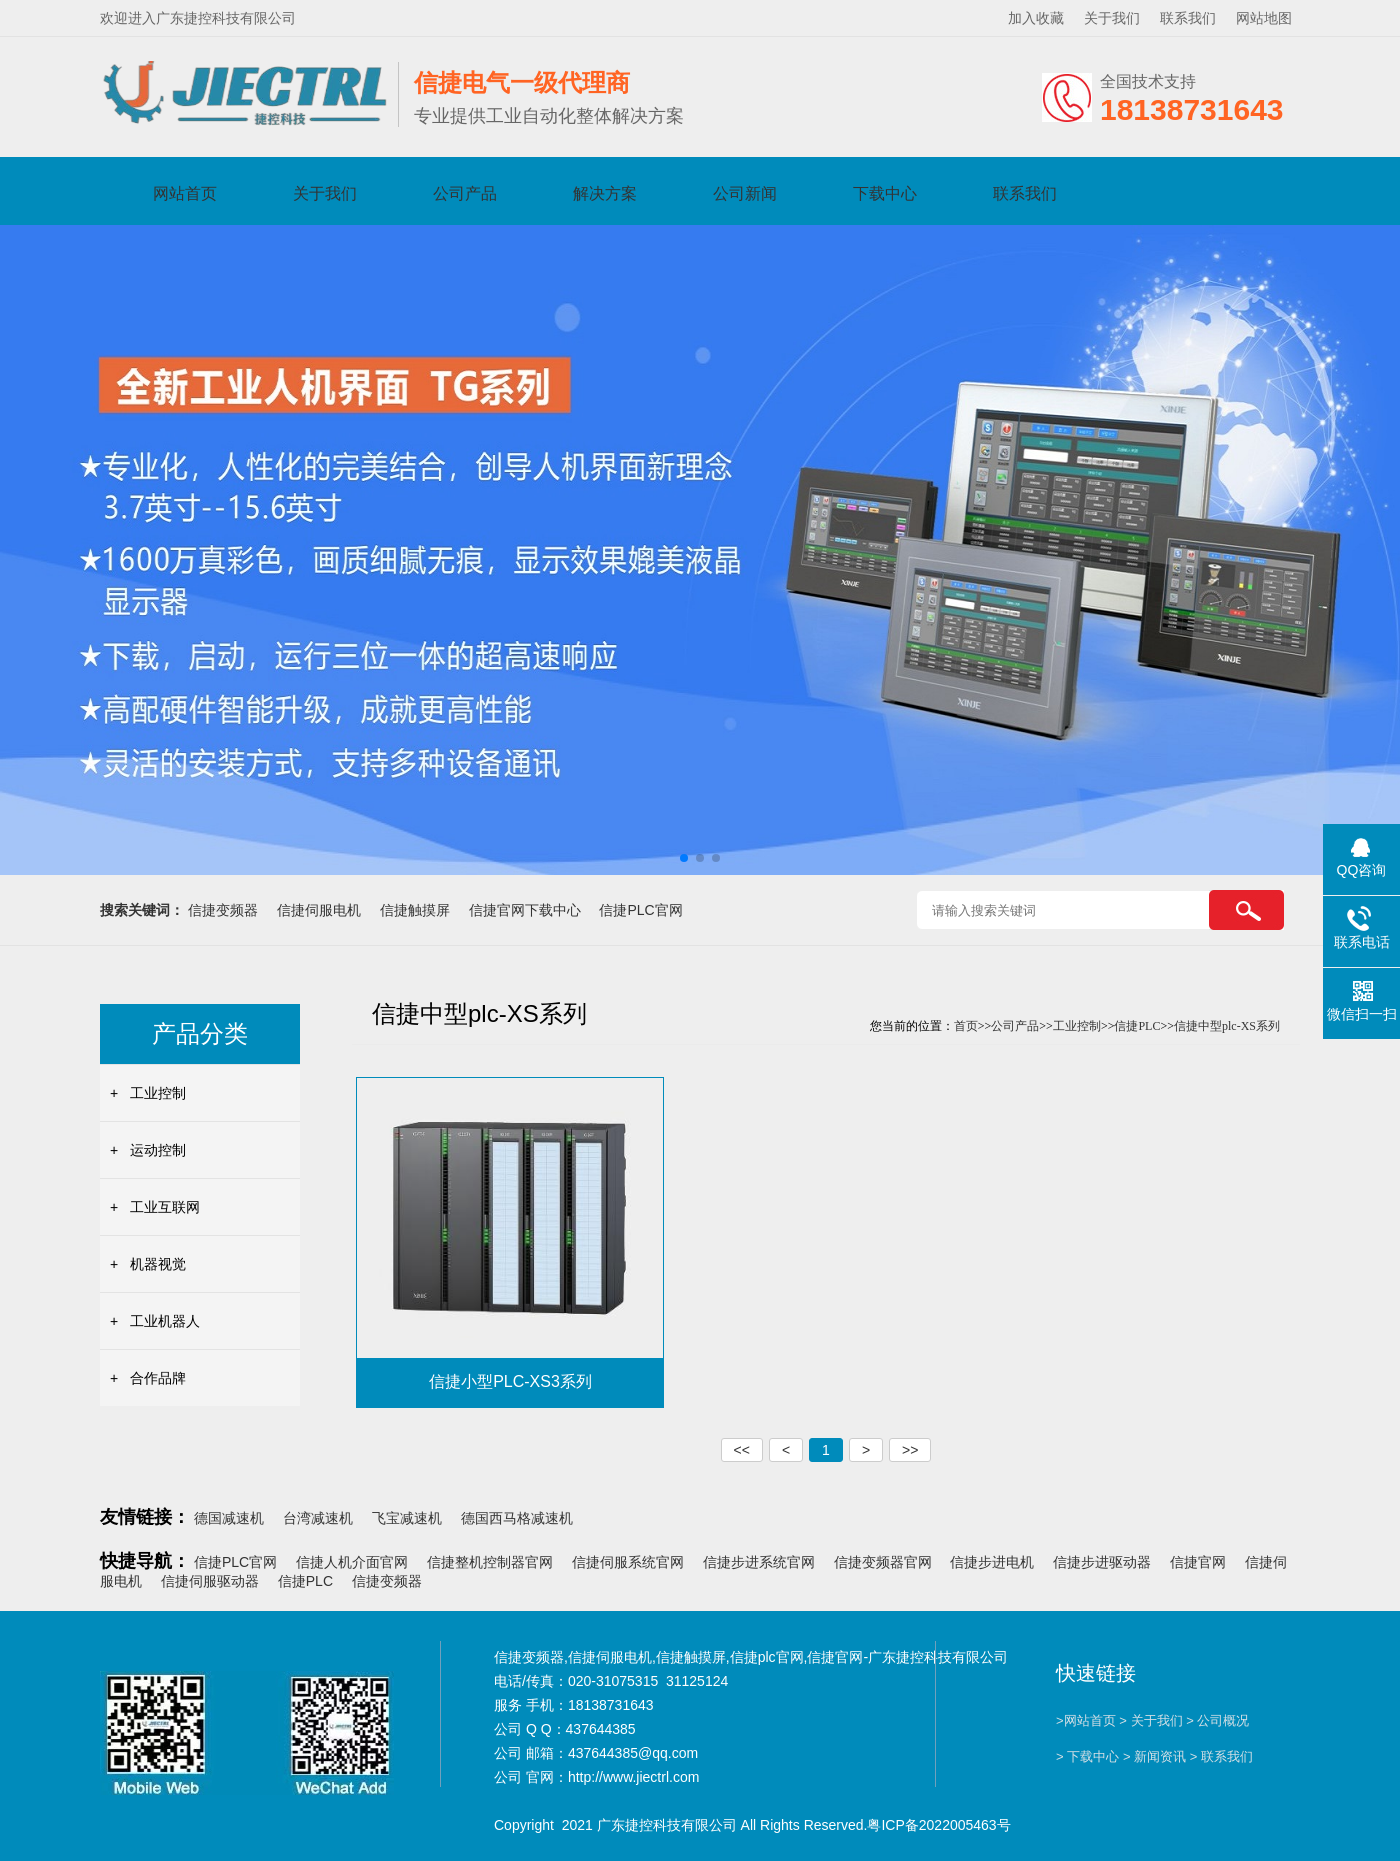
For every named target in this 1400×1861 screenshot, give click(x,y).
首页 (966, 1026)
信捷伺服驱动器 (210, 1581)
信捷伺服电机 (319, 910)
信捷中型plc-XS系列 (1227, 1026)
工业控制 (158, 1093)
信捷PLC (1137, 1026)
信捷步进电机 (992, 1562)
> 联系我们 (1221, 1756)
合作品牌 (158, 1378)
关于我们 (1112, 18)
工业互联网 (165, 1207)
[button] (684, 858)
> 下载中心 (1087, 1756)
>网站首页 (1086, 1720)
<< (742, 1450)
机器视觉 (158, 1264)
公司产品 (465, 193)
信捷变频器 (223, 910)
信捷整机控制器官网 (490, 1562)
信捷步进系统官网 (759, 1562)
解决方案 (605, 193)
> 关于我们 (1150, 1720)
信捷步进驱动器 (1102, 1562)
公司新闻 (745, 193)
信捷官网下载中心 (525, 910)
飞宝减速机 (407, 1518)
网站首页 (185, 193)
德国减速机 (229, 1518)
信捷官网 (1198, 1562)
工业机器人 (165, 1321)
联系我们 (1188, 18)
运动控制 (158, 1150)
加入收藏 (1036, 18)
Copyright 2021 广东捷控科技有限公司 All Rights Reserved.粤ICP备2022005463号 (752, 1825)
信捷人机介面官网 (352, 1562)
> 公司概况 (1217, 1720)
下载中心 (885, 193)
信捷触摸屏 (415, 910)
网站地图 (1264, 18)
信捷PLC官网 (640, 910)
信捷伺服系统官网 (628, 1562)
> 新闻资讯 (1154, 1756)
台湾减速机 (318, 1518)
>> (910, 1450)
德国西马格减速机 (517, 1518)
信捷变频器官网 (883, 1562)
